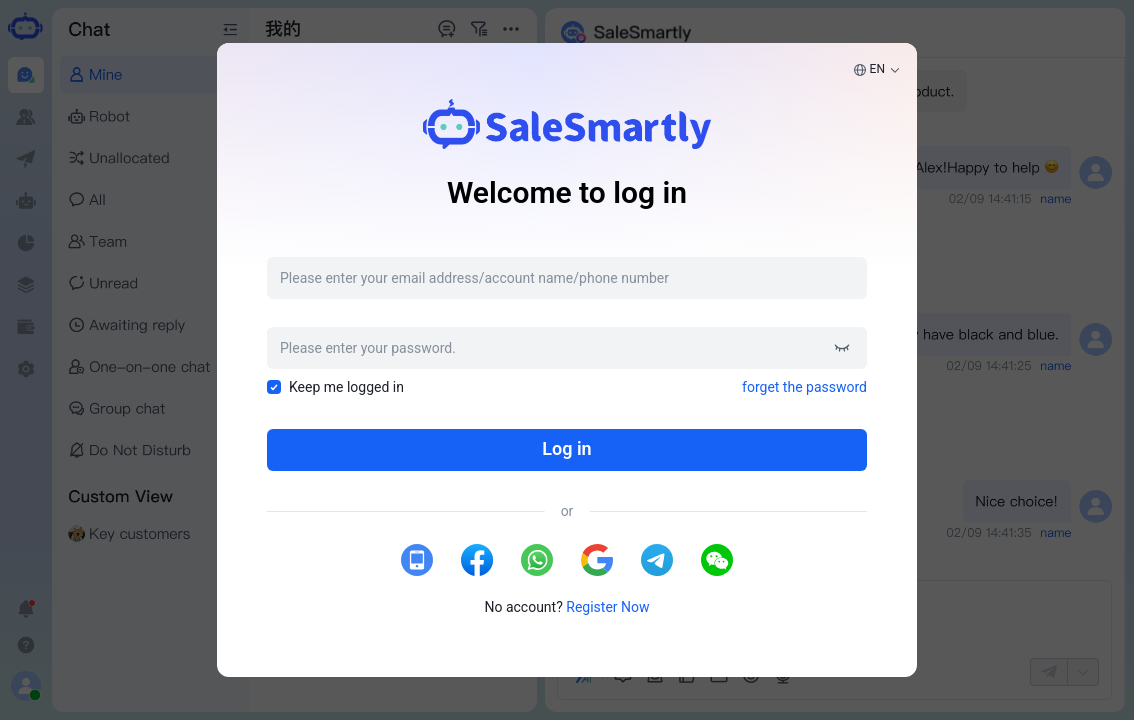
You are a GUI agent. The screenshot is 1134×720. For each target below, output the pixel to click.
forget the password (804, 387)
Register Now (607, 607)
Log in (566, 448)
